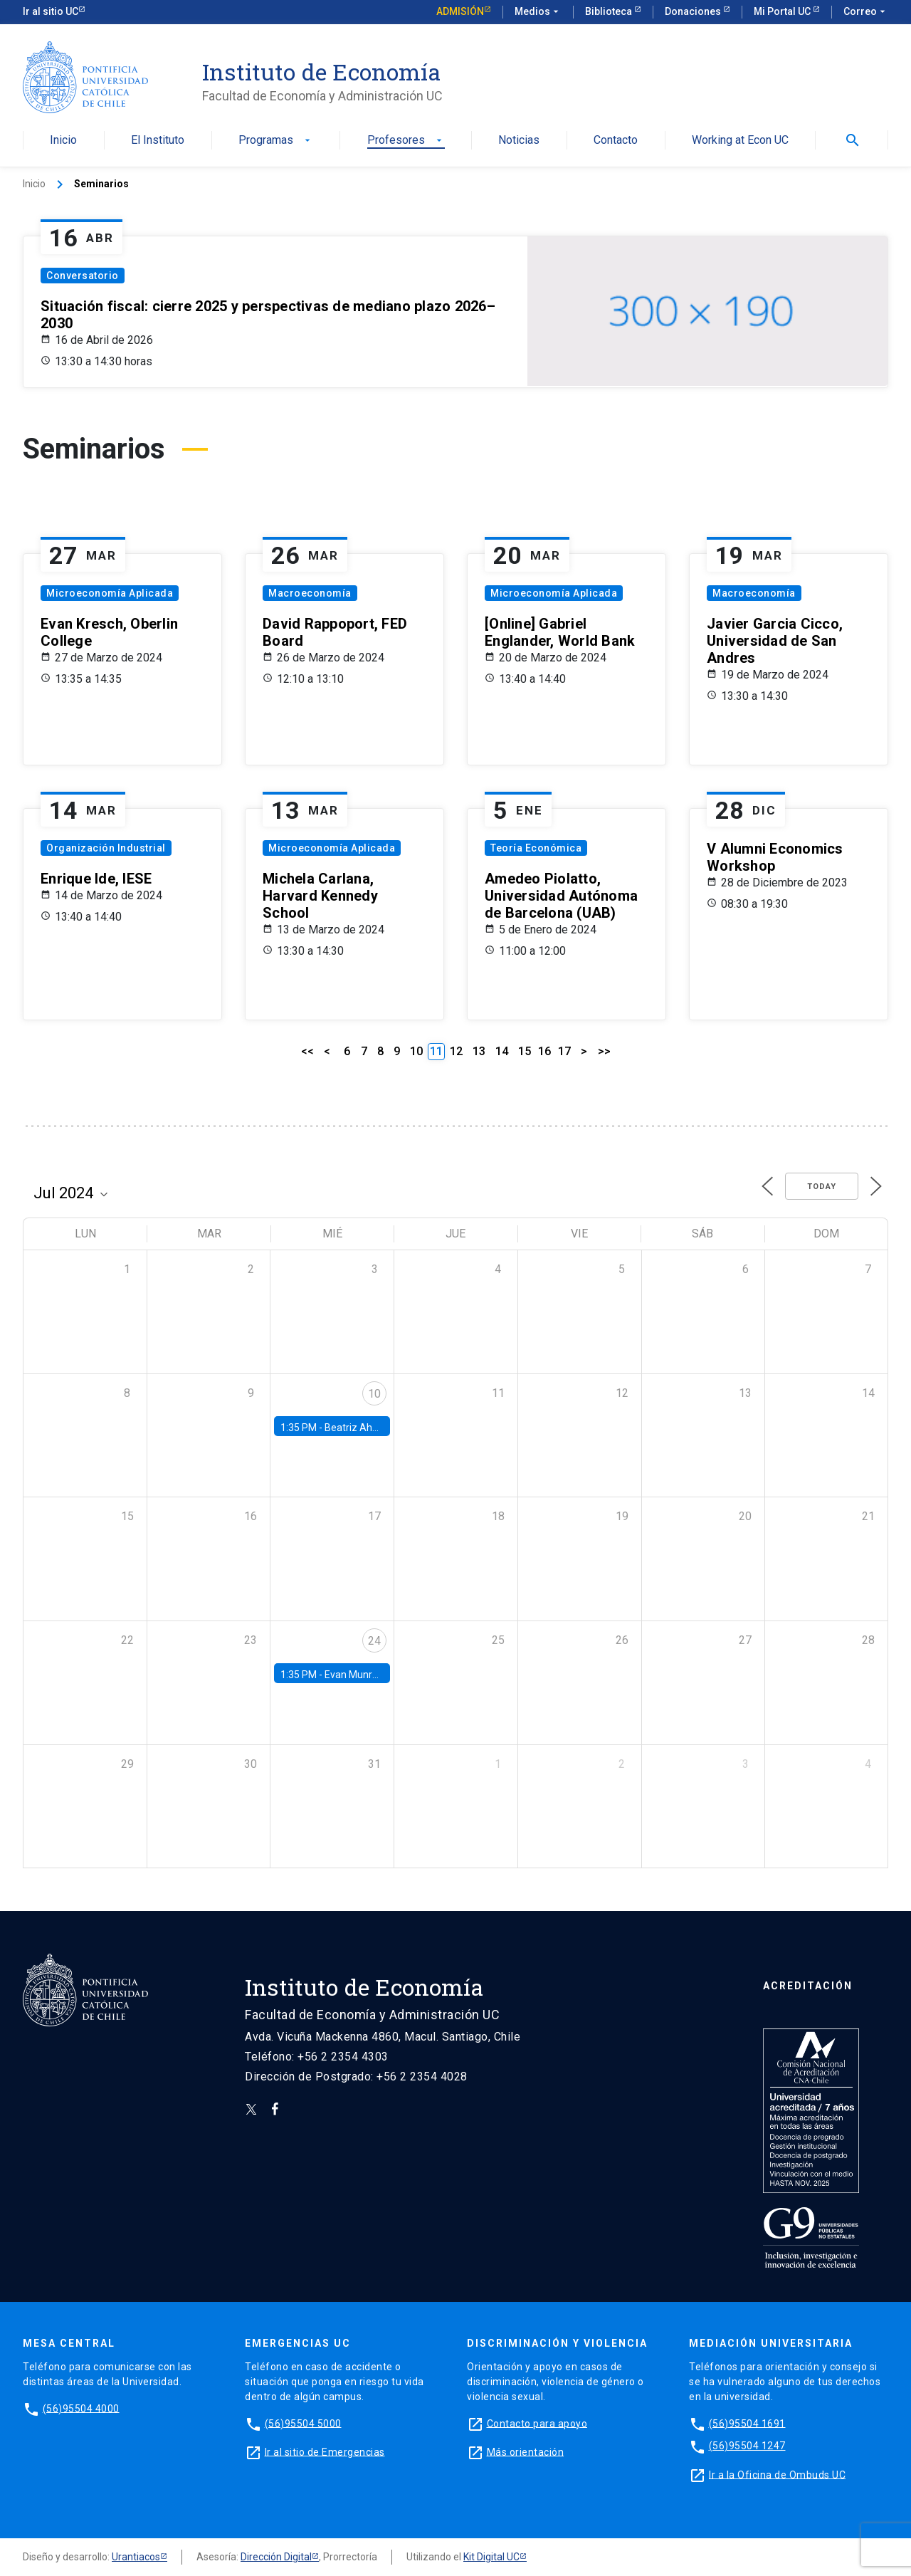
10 (416, 1051)
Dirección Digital (276, 2556)
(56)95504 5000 (303, 2423)
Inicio (63, 141)
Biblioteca (609, 11)
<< (307, 1051)
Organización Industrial (106, 848)
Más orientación (525, 2451)
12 (456, 1051)
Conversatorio (82, 275)
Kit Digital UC (491, 2556)
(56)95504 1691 (747, 2423)
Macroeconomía (310, 593)
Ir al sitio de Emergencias (325, 2451)
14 (501, 1051)
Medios (538, 12)
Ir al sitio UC (50, 11)
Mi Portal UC (783, 11)
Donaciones (694, 11)
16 (544, 1051)
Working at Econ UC (740, 141)
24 (374, 1641)
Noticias (518, 141)
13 (479, 1051)
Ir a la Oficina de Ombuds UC (777, 2474)
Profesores (406, 141)
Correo (865, 12)
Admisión (460, 11)
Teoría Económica (535, 848)
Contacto (616, 141)
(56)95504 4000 (81, 2408)
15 (524, 1051)
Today (821, 1186)
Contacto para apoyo (537, 2423)
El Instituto (157, 141)
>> (604, 1051)
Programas (275, 141)
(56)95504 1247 (747, 2446)
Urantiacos (136, 2556)
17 (564, 1051)
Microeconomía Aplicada (109, 593)
